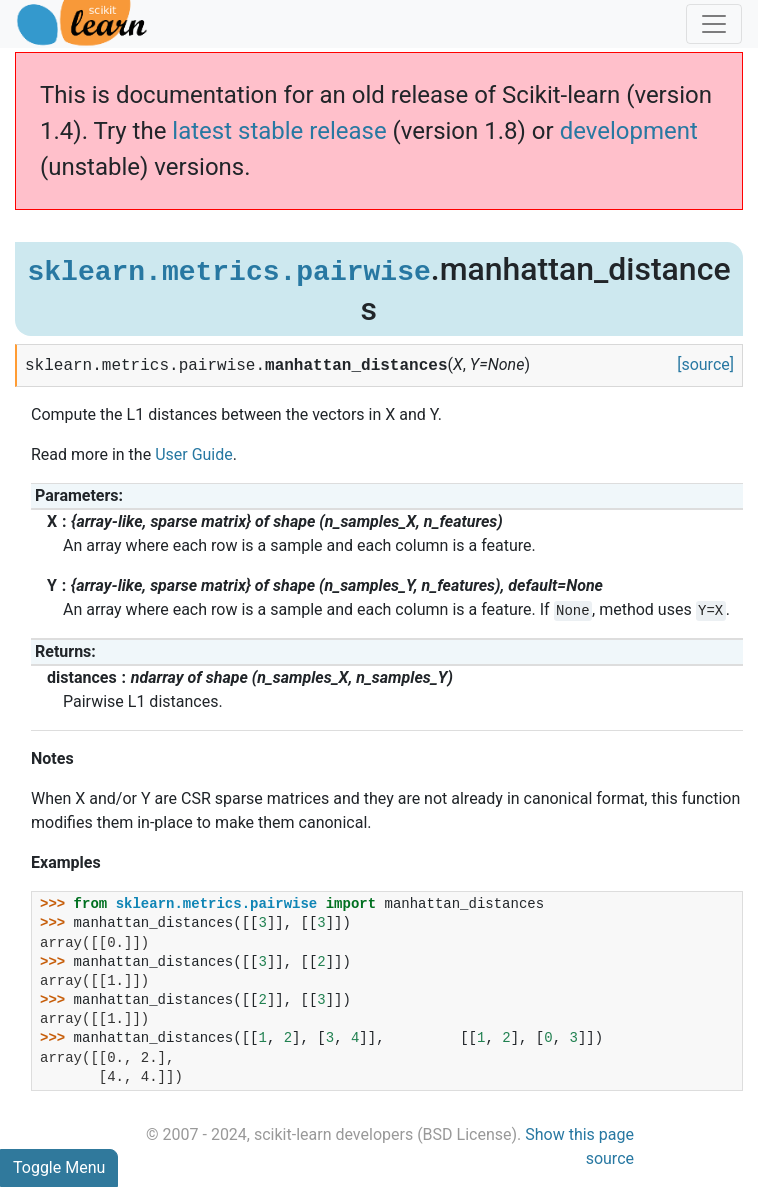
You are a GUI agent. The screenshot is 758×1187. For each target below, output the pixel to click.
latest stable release (279, 131)
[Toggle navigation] (714, 24)
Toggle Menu (59, 1167)
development (629, 131)
